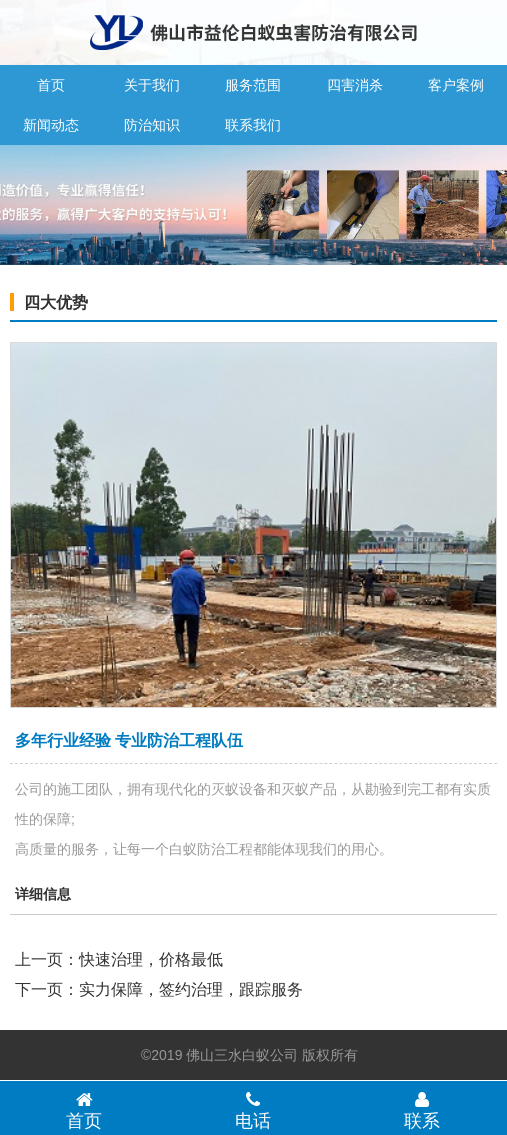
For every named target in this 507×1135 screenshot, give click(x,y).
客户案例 (456, 85)
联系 (422, 1110)
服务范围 (253, 85)
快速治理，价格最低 (151, 959)
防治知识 (152, 125)
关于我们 (152, 85)
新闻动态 (51, 125)
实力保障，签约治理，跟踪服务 (191, 989)
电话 (253, 1110)
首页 (51, 85)
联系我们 (253, 125)
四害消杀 (355, 85)
